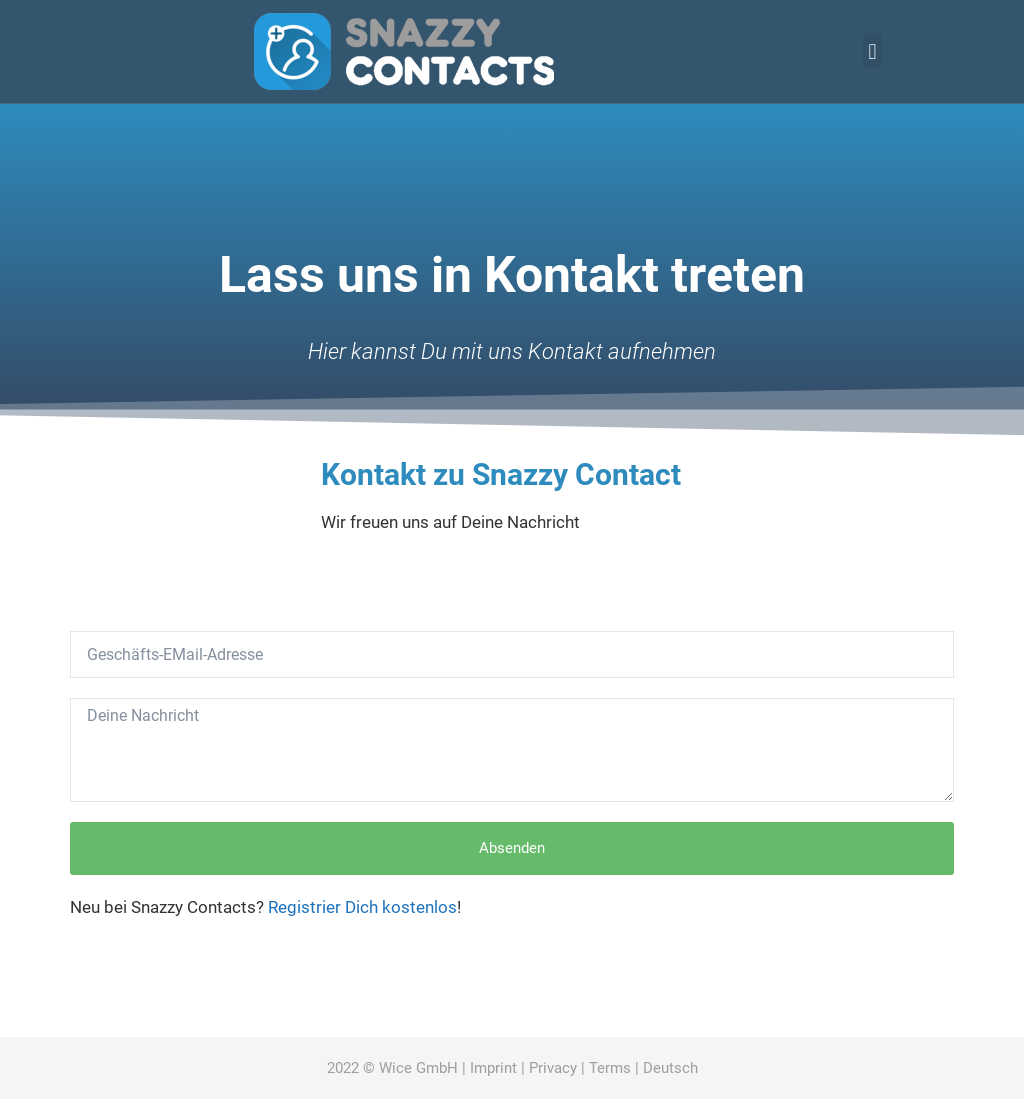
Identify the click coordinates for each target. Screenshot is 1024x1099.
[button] (872, 51)
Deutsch (670, 1068)
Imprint (493, 1068)
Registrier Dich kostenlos (362, 907)
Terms (610, 1068)
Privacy (553, 1068)
